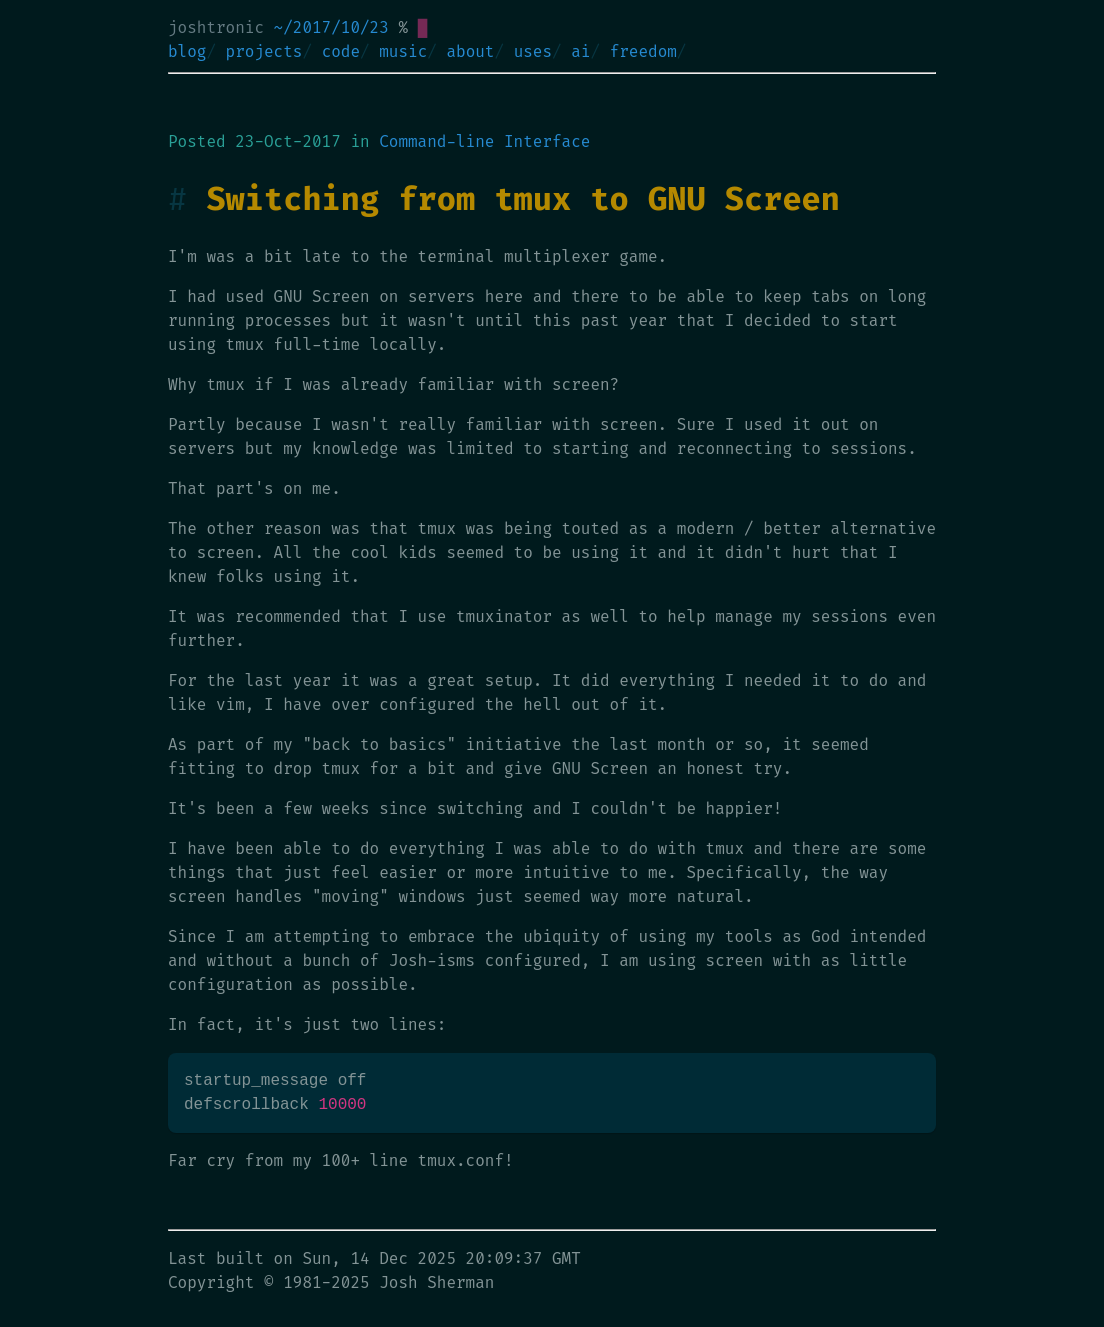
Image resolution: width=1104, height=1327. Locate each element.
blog (187, 51)
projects (264, 51)
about (470, 51)
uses (533, 51)
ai (580, 51)
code (341, 51)
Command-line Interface (484, 141)
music (403, 51)
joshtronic (216, 27)
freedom (643, 51)
